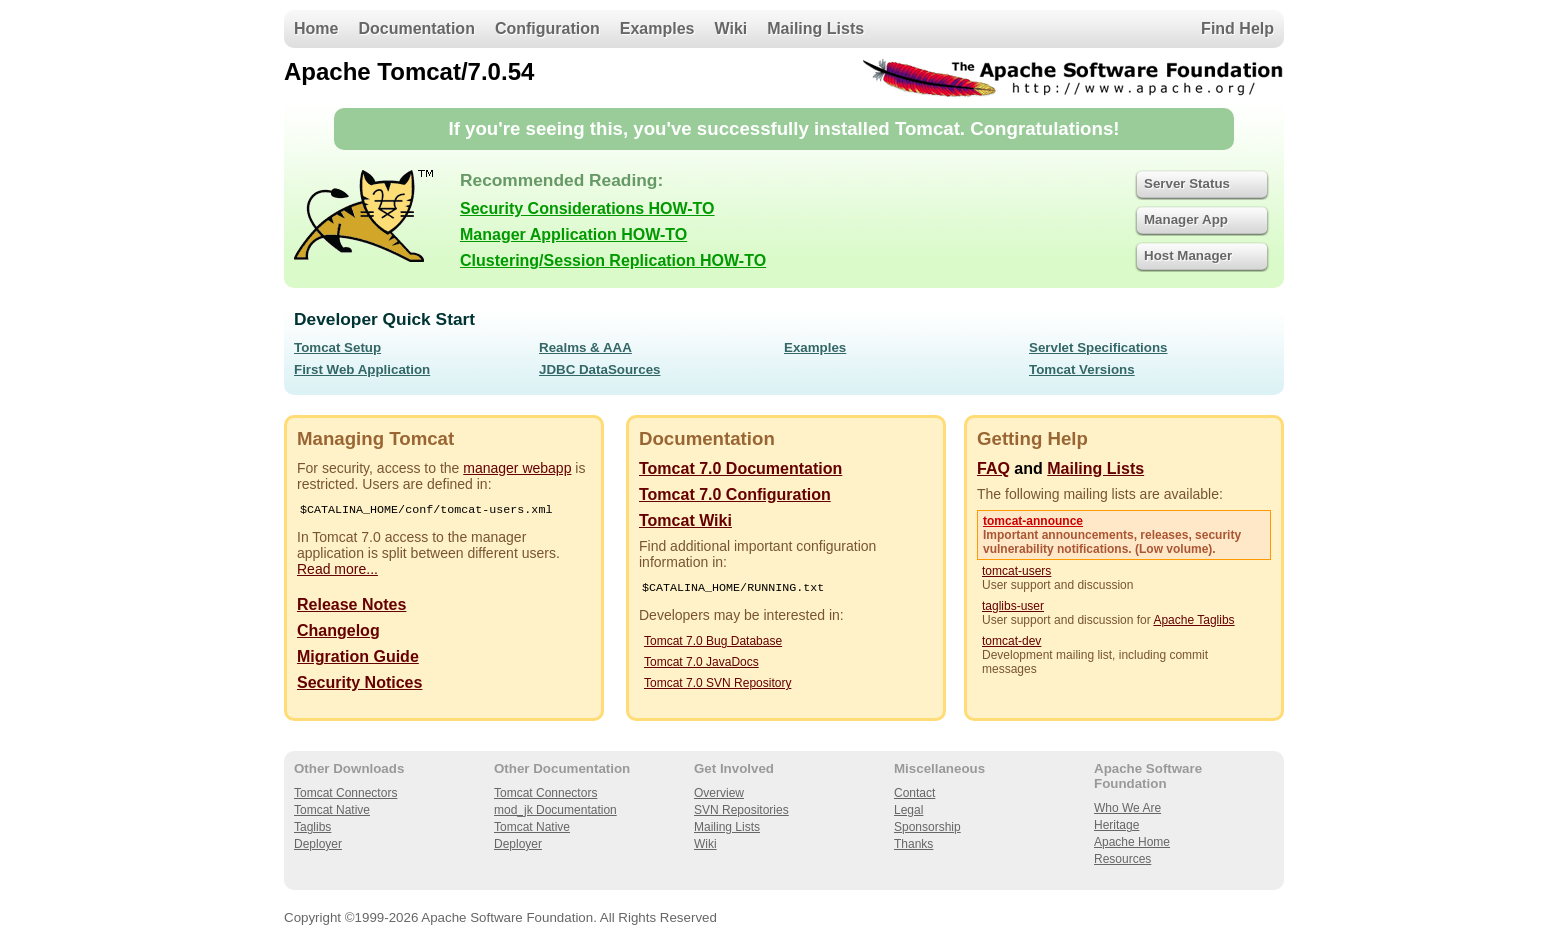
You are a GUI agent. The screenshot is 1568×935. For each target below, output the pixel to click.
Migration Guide (358, 658)
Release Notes (351, 606)
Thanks (913, 844)
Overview (719, 793)
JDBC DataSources (599, 369)
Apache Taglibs (1193, 620)
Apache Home (1132, 842)
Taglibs (312, 827)
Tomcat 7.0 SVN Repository (717, 685)
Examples (657, 28)
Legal (908, 810)
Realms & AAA (585, 347)
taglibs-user (1013, 606)
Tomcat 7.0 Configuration (735, 494)
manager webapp (517, 468)
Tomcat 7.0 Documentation (740, 468)
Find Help (1237, 28)
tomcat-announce (1033, 521)
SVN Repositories (741, 810)
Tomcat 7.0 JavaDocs (701, 664)
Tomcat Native (332, 810)
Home (316, 28)
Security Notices (359, 684)
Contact (914, 793)
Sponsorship (927, 827)
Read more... (337, 571)
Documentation (416, 28)
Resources (1122, 859)
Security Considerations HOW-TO (587, 208)
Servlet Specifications (1098, 347)
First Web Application (362, 369)
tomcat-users (1016, 571)
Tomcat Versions (1082, 369)
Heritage (1116, 825)
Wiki (731, 28)
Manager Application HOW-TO (573, 234)
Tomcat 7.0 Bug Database (713, 643)
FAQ (993, 468)
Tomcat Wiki (685, 520)
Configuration (547, 28)
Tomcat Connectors (345, 793)
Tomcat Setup (337, 347)
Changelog (338, 632)
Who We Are (1127, 808)
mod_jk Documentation (555, 810)
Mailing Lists (815, 28)
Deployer (318, 844)
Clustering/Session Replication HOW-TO (613, 260)
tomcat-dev (1011, 641)
